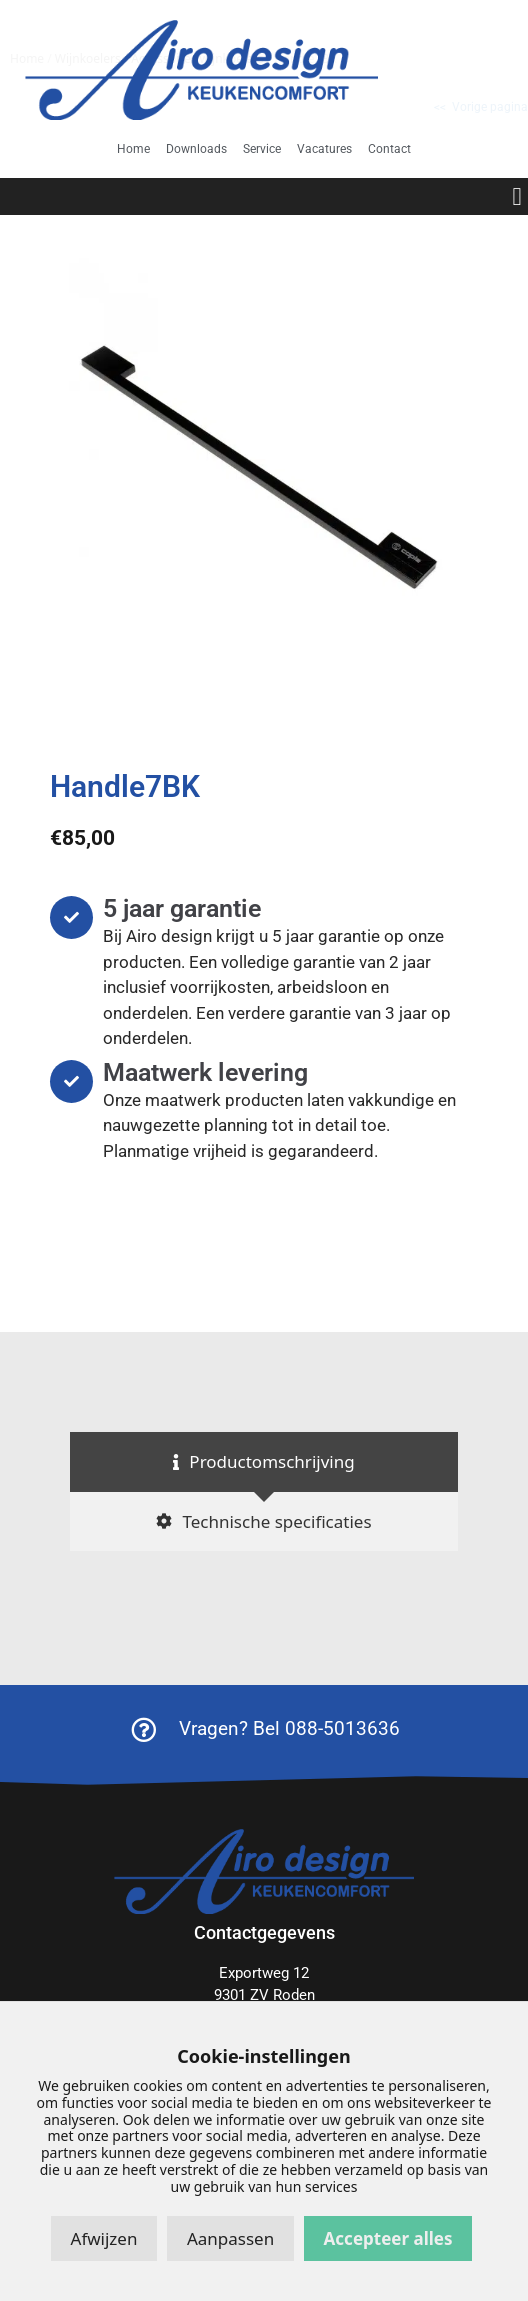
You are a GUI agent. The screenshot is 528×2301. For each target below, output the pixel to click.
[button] (517, 197)
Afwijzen (104, 2238)
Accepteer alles (388, 2238)
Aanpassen (230, 2238)
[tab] (264, 1462)
